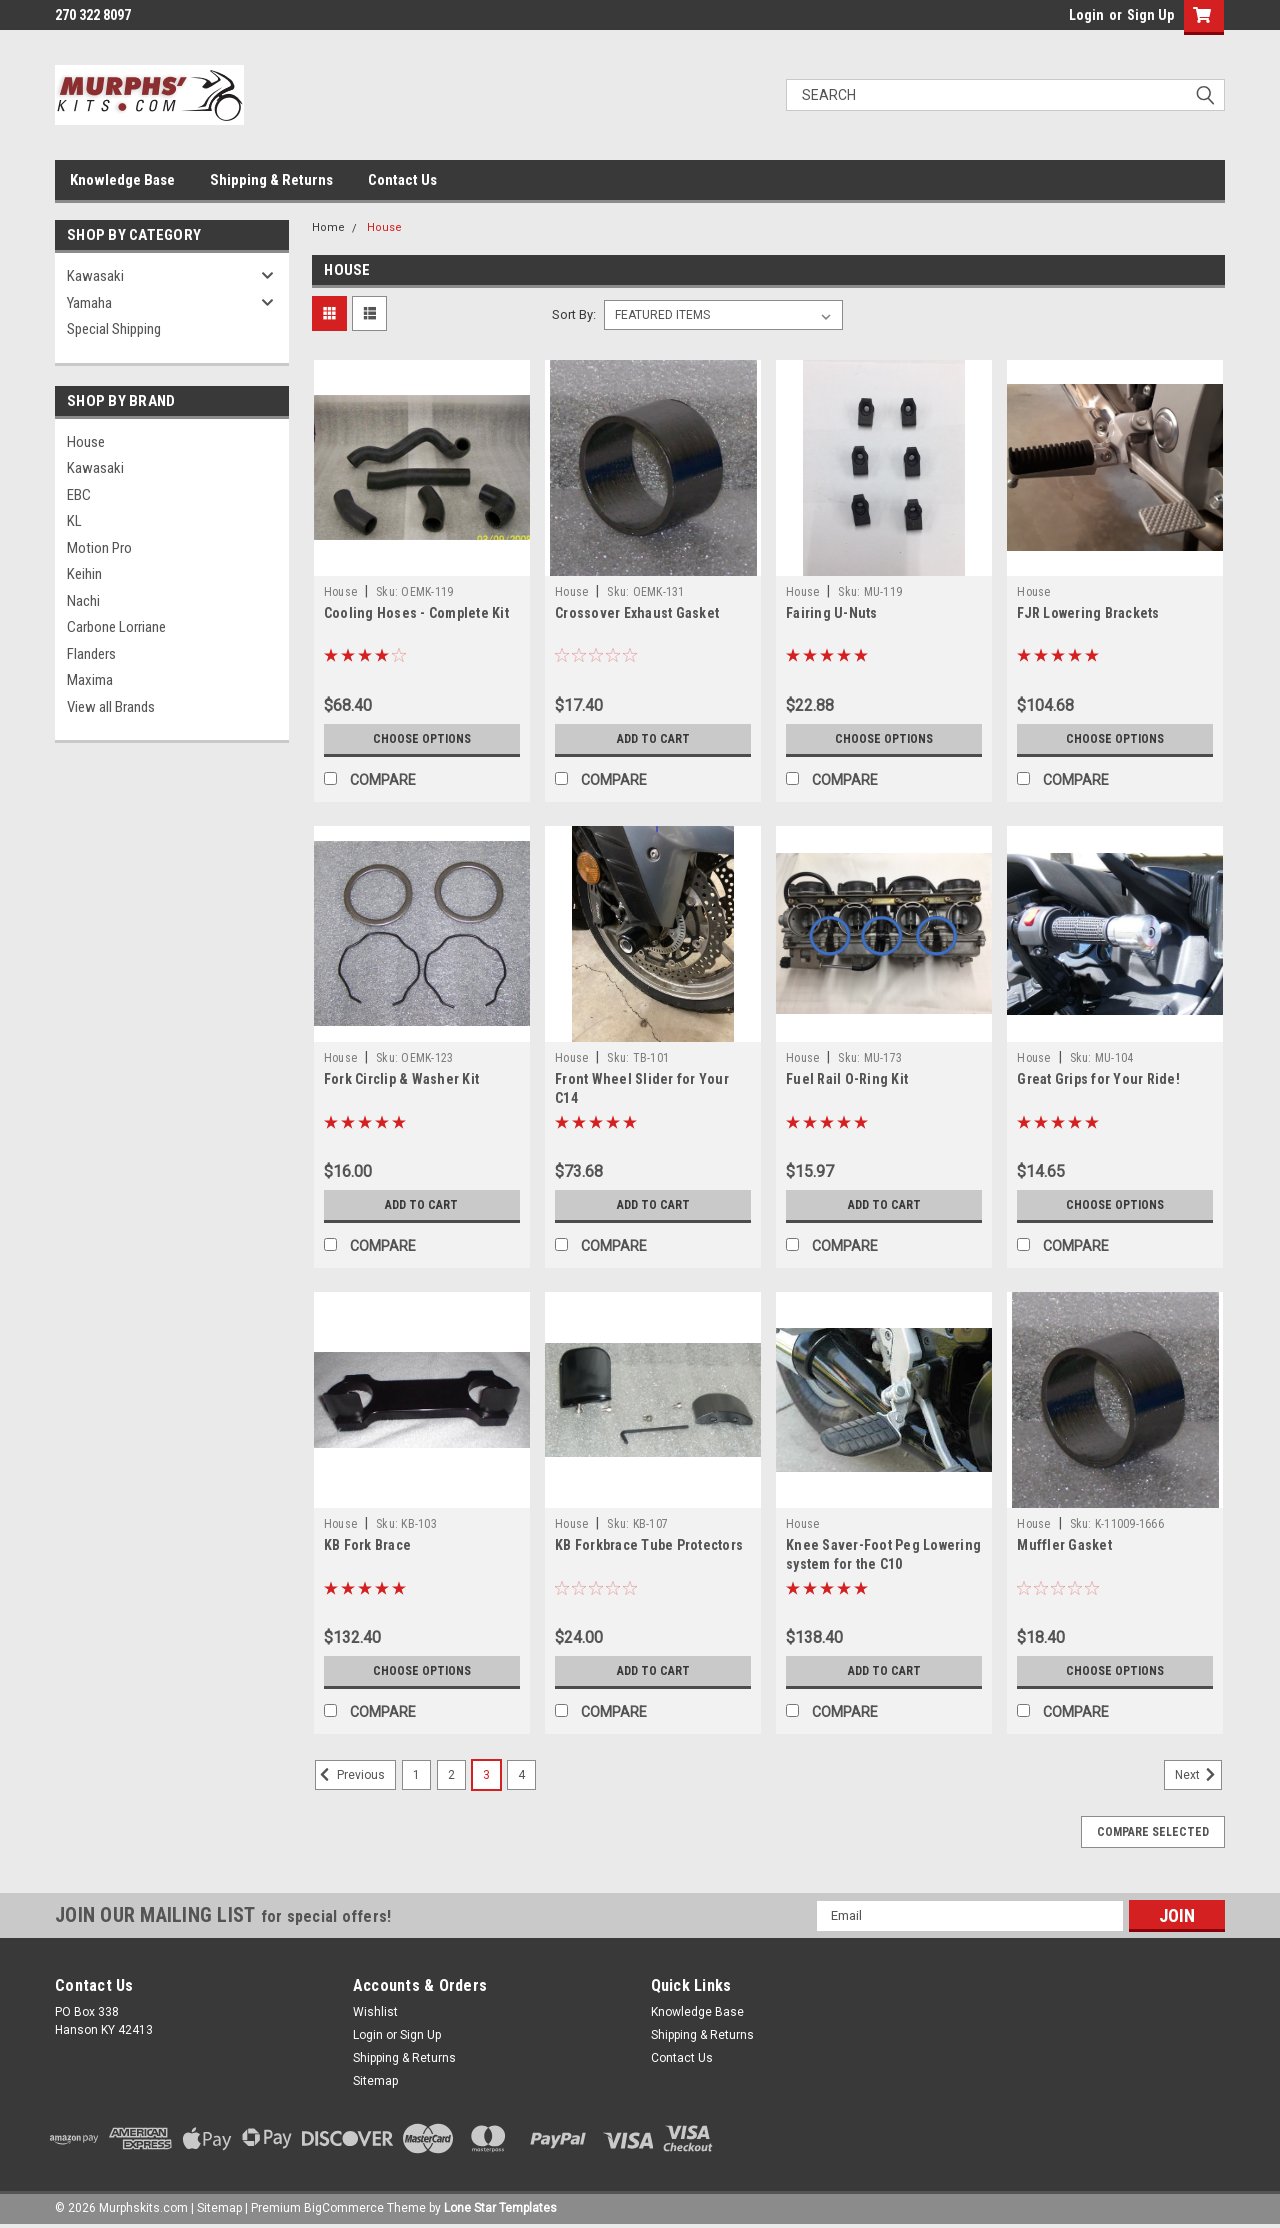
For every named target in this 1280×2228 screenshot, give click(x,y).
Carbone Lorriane (116, 627)
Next (1198, 1775)
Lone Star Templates (500, 2208)
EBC (79, 495)
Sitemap (375, 2081)
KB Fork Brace (367, 1545)
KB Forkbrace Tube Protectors (649, 1545)
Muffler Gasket (1064, 1545)
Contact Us (402, 180)
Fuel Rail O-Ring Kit (847, 1079)
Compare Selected (1153, 1832)
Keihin (84, 574)
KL (74, 521)
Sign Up (1150, 15)
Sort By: (574, 314)
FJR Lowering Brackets (1088, 613)
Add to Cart (653, 739)
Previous (350, 1775)
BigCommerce (344, 2208)
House (86, 442)
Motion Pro (99, 548)
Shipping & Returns (271, 180)
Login (1086, 15)
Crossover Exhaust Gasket (637, 613)
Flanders (91, 654)
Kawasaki (95, 276)
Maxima (90, 680)
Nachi (83, 601)
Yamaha (89, 303)
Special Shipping (114, 329)
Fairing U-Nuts (832, 613)
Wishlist (375, 2012)
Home (328, 227)
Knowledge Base (122, 180)
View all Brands (111, 707)
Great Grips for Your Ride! (1098, 1079)
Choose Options (422, 739)
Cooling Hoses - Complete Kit (416, 613)
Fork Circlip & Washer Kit (401, 1079)
